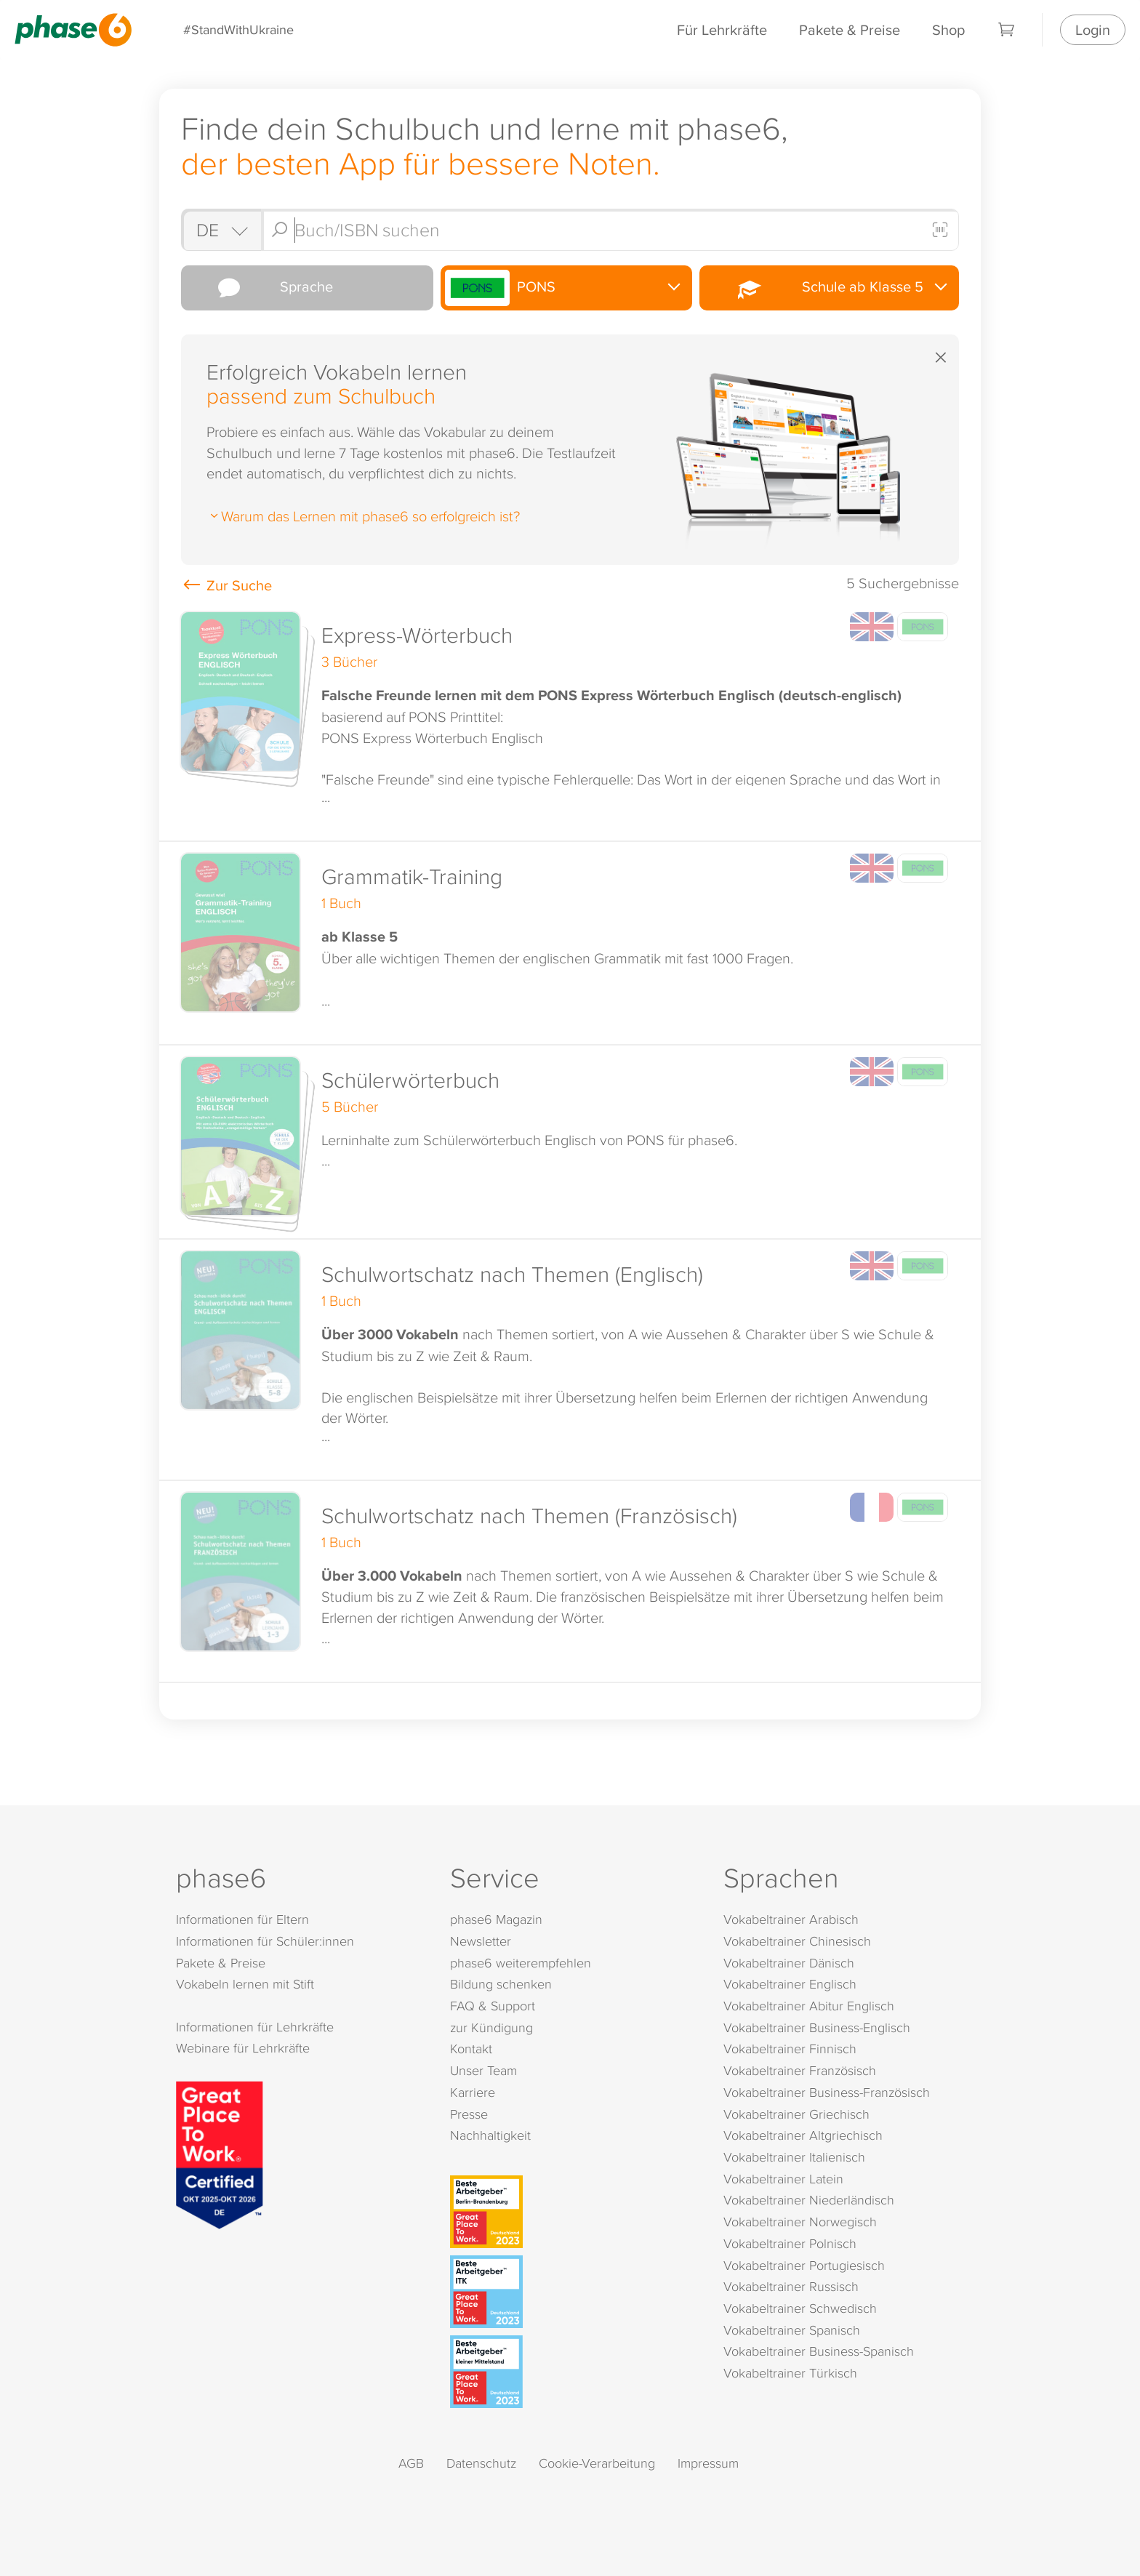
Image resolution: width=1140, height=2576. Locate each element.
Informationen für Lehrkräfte (255, 2027)
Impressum (708, 2463)
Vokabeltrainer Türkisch (790, 2373)
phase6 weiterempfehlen (520, 1963)
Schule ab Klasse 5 (813, 287)
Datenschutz (481, 2463)
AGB (411, 2463)
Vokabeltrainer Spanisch (791, 2330)
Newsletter (480, 1941)
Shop (948, 29)
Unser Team (483, 2070)
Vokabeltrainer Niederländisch (808, 2200)
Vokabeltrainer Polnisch (789, 2243)
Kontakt (471, 2048)
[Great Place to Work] (219, 2153)
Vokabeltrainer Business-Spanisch (818, 2351)
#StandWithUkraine (238, 29)
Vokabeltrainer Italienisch (794, 2157)
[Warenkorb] (1007, 30)
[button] (570, 721)
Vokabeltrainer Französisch (799, 2070)
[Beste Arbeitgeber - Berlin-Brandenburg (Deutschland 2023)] (573, 2211)
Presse (469, 2114)
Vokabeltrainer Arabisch (791, 1919)
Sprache (259, 288)
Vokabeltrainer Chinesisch (797, 1941)
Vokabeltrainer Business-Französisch (826, 2092)
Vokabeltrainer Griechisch (796, 2114)
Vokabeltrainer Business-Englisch (816, 2027)
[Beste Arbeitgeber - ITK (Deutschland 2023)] (573, 2291)
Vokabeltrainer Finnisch (789, 2048)
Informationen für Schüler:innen (265, 1941)
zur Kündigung (491, 2027)
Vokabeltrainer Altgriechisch (803, 2135)
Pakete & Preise (849, 29)
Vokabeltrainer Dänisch (788, 1963)
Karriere (472, 2092)
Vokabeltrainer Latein (783, 2179)
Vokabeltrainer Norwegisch (800, 2221)
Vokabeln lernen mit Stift (245, 1984)
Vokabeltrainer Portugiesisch (804, 2265)
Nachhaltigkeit (490, 2135)
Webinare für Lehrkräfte (243, 2048)
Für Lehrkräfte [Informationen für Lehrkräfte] (722, 29)
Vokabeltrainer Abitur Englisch (808, 2006)
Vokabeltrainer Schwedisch (800, 2308)
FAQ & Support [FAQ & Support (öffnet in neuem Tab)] (492, 2006)
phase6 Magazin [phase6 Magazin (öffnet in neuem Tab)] (496, 1919)
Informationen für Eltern (242, 1919)
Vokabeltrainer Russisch (791, 2286)
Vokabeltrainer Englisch (789, 1984)
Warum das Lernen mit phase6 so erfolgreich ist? (363, 515)
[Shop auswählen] (221, 230)
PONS (500, 288)
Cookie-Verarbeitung (597, 2463)
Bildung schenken (501, 1984)
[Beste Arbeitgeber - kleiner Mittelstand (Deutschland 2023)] (573, 2371)
